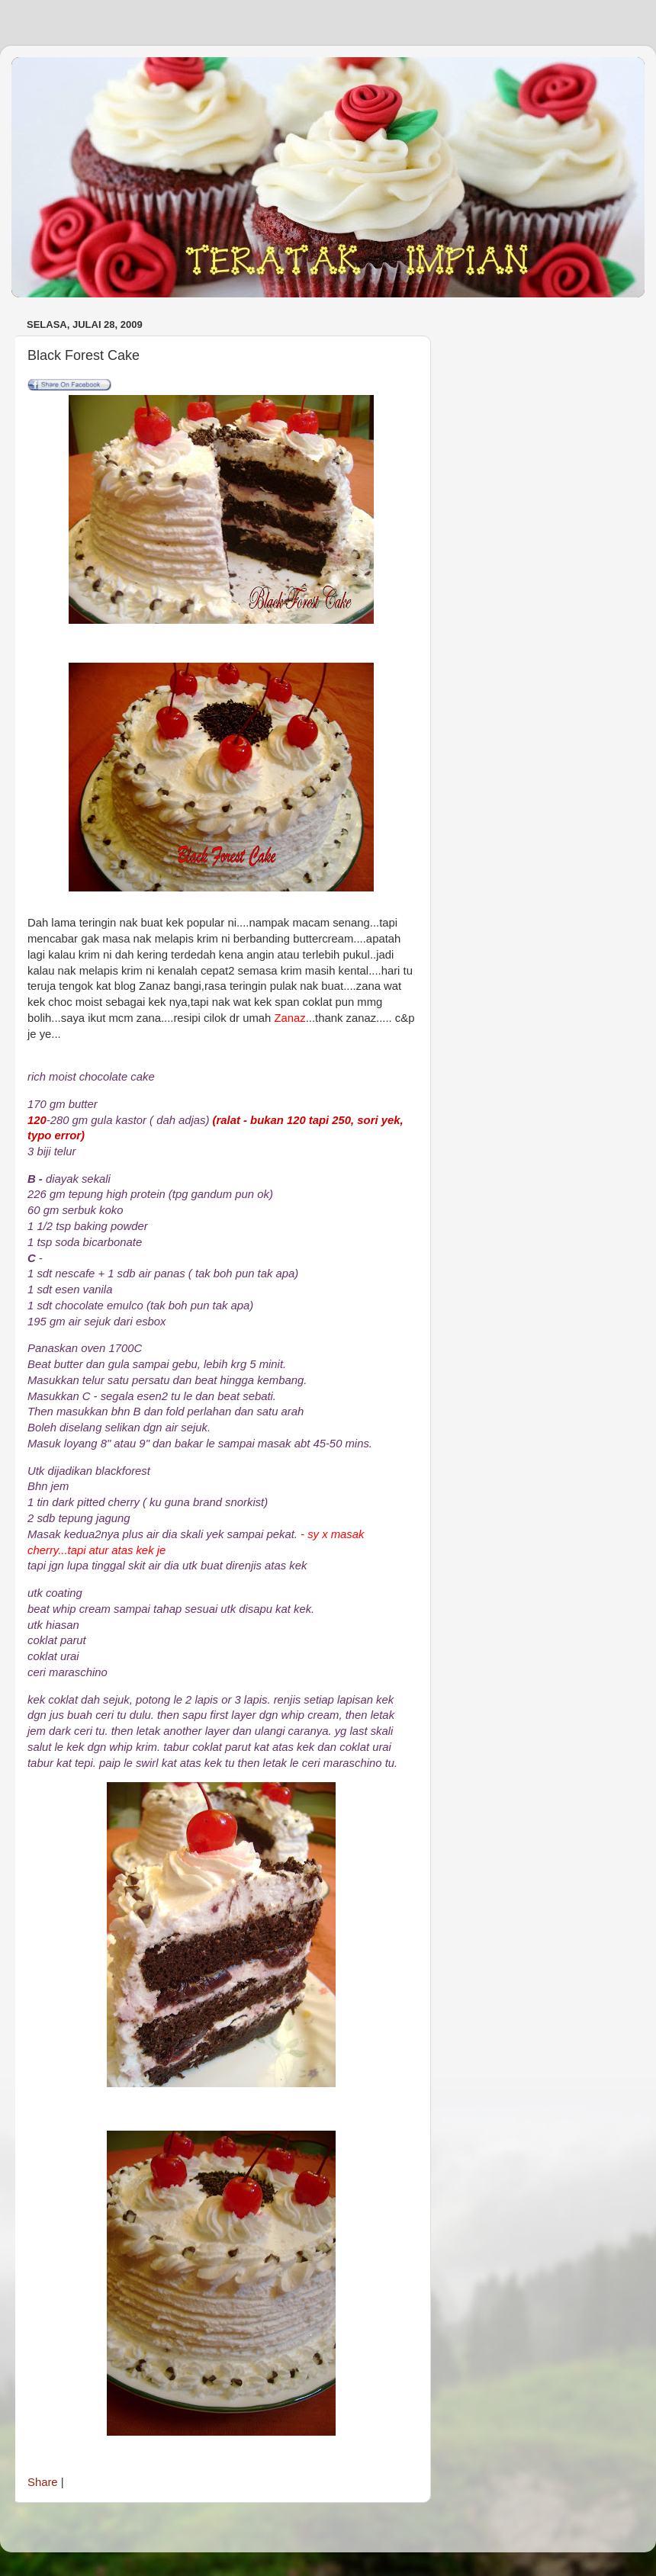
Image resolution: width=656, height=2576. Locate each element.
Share (42, 2482)
